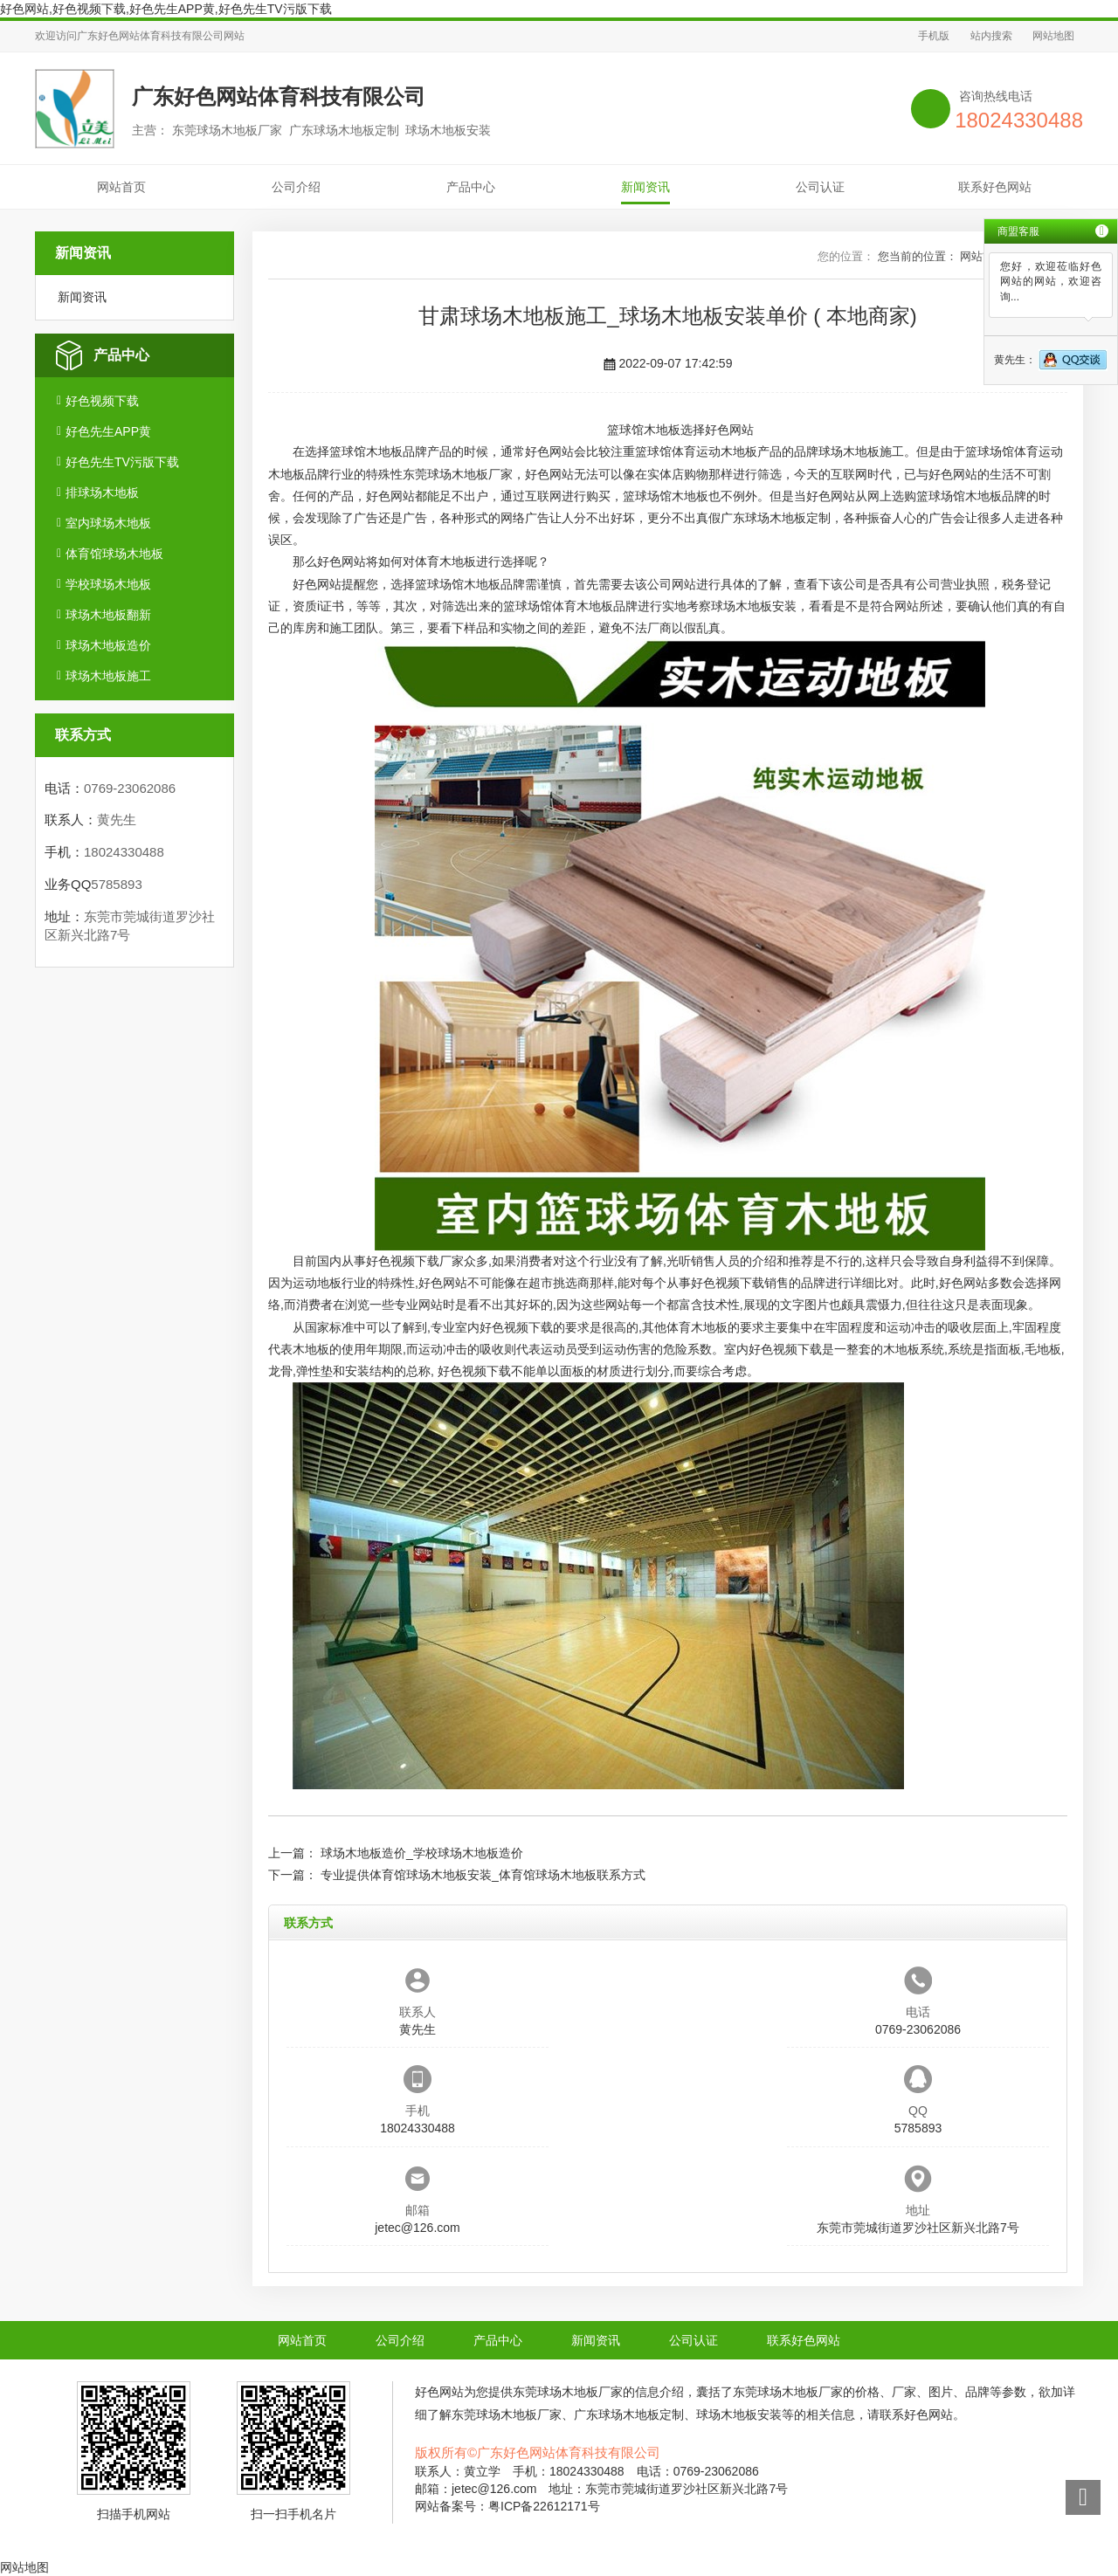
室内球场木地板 (108, 523)
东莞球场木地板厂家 (458, 474)
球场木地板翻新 (108, 615)
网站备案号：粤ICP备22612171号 (507, 2506)
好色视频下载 (102, 401)
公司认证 (820, 187)
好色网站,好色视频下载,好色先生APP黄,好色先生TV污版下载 (166, 9)
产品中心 (470, 187)
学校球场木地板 (108, 584)
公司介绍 (296, 187)
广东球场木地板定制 (776, 518)
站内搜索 (991, 36)
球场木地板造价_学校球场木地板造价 (422, 1853)
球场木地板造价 (108, 645)
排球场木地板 (102, 492)
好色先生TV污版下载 (122, 462)
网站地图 (1053, 36)
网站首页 (121, 187)
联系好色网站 (995, 187)
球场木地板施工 (108, 676)
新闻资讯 (645, 187)
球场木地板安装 (754, 606)
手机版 (933, 36)
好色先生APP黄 (108, 431)
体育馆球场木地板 (114, 554)
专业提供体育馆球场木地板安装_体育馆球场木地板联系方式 (483, 1875)
